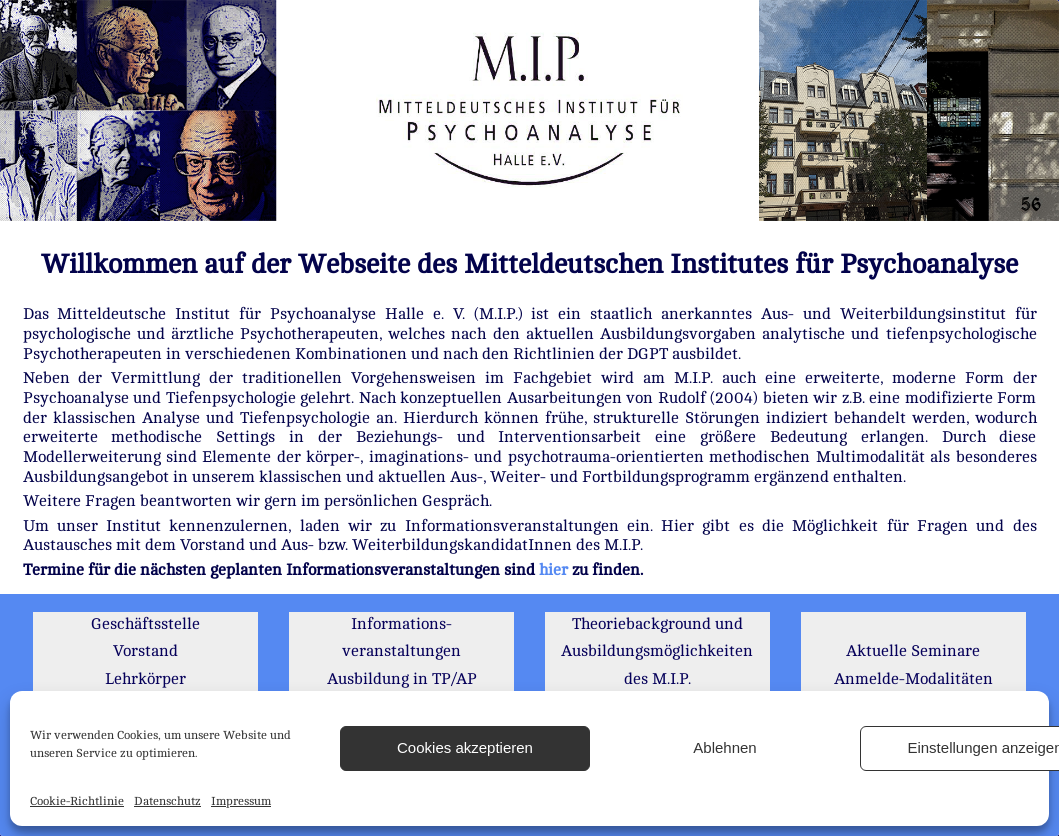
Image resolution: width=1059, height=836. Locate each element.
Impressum (241, 801)
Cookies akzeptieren (465, 747)
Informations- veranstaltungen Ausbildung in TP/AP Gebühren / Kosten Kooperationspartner (402, 679)
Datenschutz (167, 801)
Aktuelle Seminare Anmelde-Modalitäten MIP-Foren (913, 678)
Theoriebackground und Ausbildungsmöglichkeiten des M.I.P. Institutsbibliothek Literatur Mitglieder (657, 679)
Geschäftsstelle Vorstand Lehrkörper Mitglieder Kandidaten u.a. (145, 679)
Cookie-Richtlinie (77, 801)
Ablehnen (724, 747)
